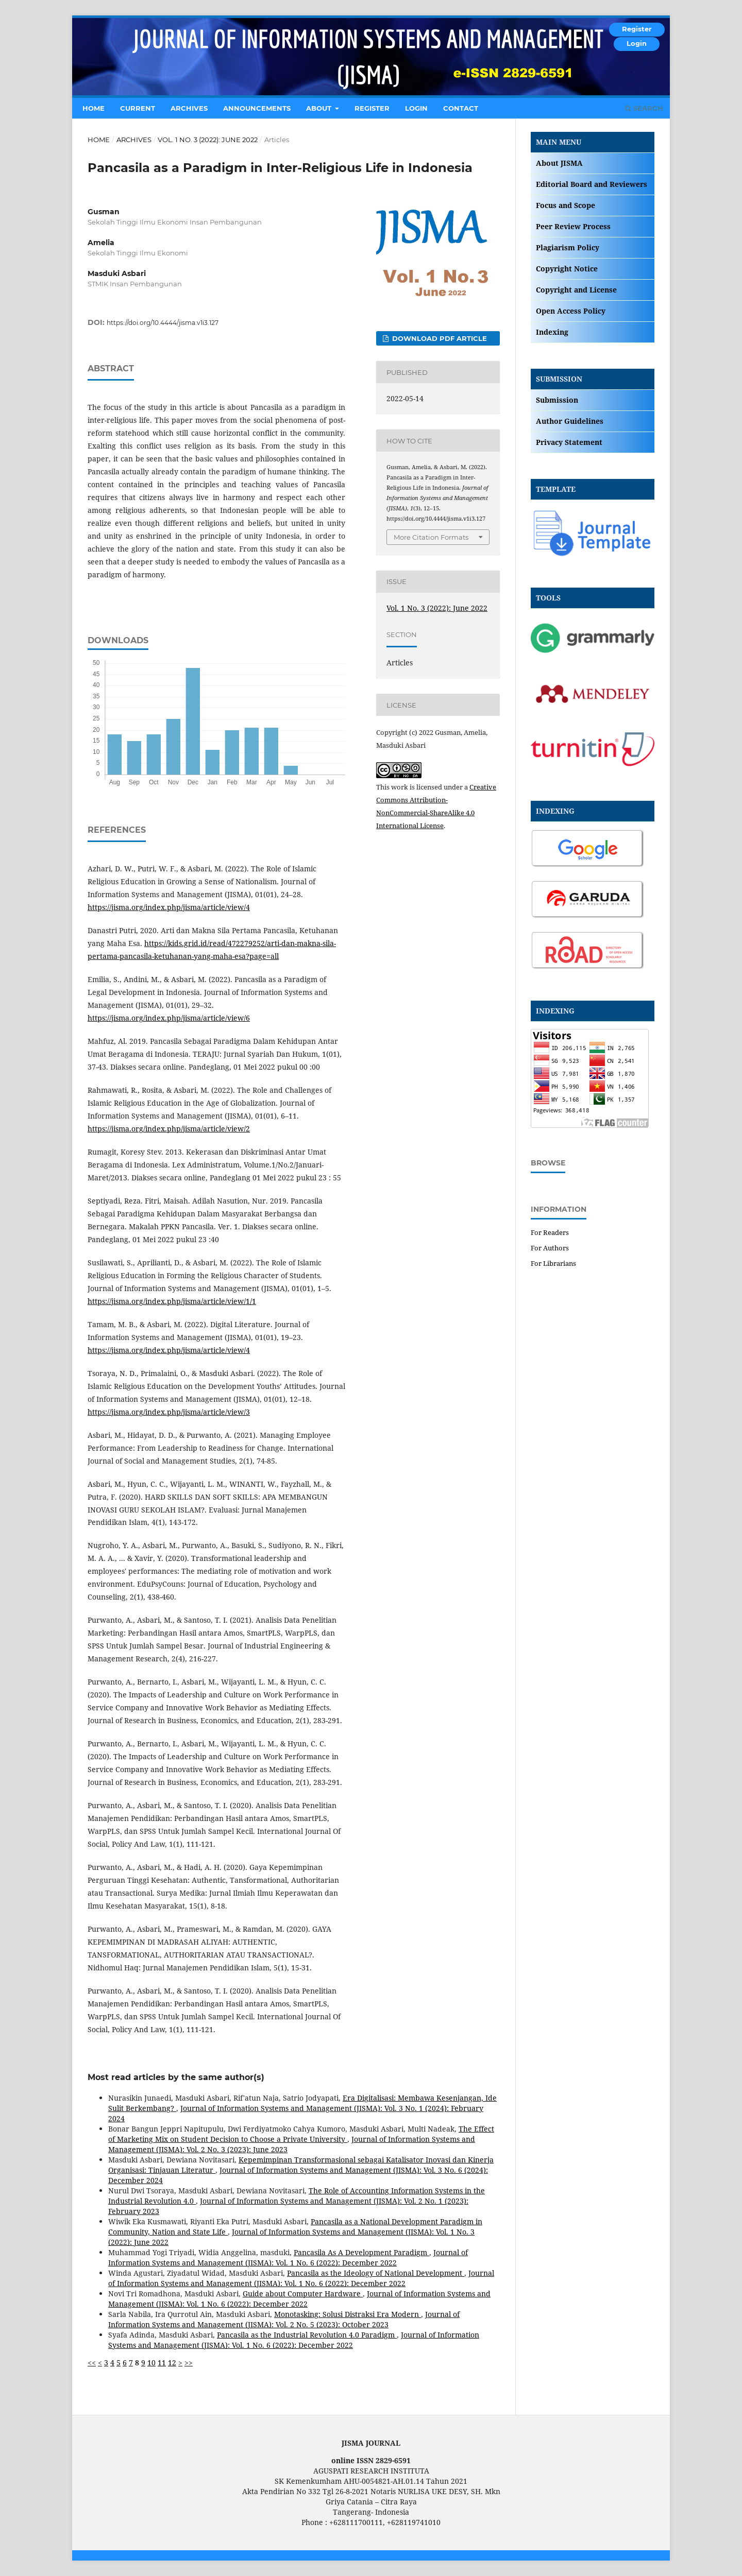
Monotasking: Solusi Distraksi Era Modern (347, 2314)
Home (93, 108)
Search (644, 108)
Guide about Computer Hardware (303, 2293)
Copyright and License (576, 290)
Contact (460, 108)
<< (92, 2362)
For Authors (550, 1247)
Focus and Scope (565, 205)
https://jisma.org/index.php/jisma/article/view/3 (169, 1412)
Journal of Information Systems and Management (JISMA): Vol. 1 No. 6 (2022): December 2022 (288, 2257)
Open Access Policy (570, 311)
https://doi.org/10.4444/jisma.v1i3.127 (162, 323)
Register (372, 108)
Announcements (257, 108)
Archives (189, 108)
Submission (557, 400)
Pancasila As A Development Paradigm (361, 2252)
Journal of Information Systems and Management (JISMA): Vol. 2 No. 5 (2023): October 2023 (284, 2319)
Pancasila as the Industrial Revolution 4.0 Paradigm (307, 2335)
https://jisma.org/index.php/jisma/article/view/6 (169, 1018)
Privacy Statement (569, 442)
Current (137, 108)
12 (172, 2362)
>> (188, 2362)
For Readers (550, 1232)
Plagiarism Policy (567, 247)
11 (162, 2362)
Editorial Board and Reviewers (591, 184)
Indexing (552, 332)
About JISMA (559, 163)
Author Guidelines (569, 421)
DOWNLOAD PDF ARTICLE (438, 338)
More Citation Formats (431, 537)
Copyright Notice (567, 268)
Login (416, 108)
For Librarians (553, 1263)
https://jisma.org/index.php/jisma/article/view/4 (169, 907)
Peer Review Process (573, 226)
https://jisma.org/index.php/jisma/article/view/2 (169, 1129)
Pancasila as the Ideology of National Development (375, 2273)
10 (151, 2362)
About (319, 108)
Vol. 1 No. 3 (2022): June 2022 (208, 139)
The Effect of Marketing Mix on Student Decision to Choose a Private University (301, 2134)
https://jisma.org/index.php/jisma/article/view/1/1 (172, 1301)
